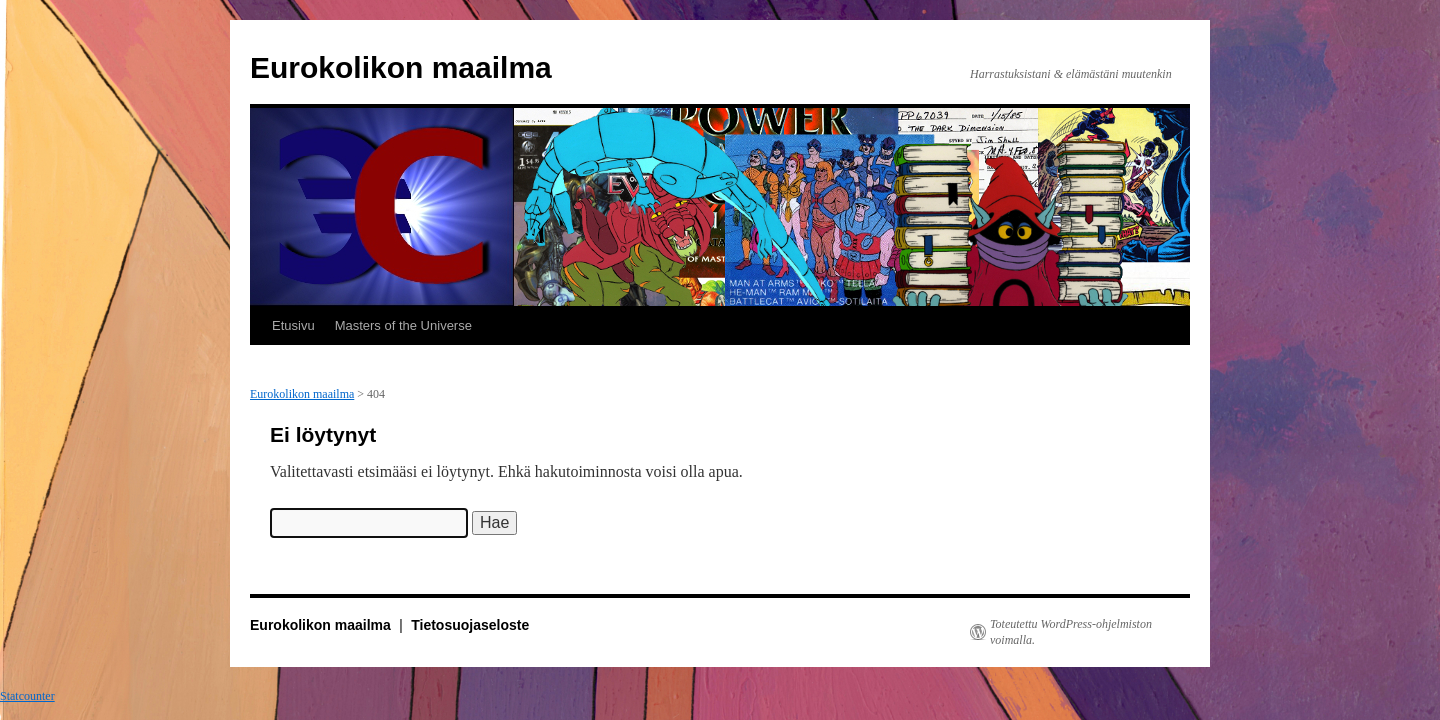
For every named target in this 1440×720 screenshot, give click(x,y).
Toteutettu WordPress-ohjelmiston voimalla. (1071, 632)
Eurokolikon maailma (401, 67)
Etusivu (293, 325)
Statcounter (27, 696)
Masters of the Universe (403, 325)
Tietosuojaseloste (470, 625)
